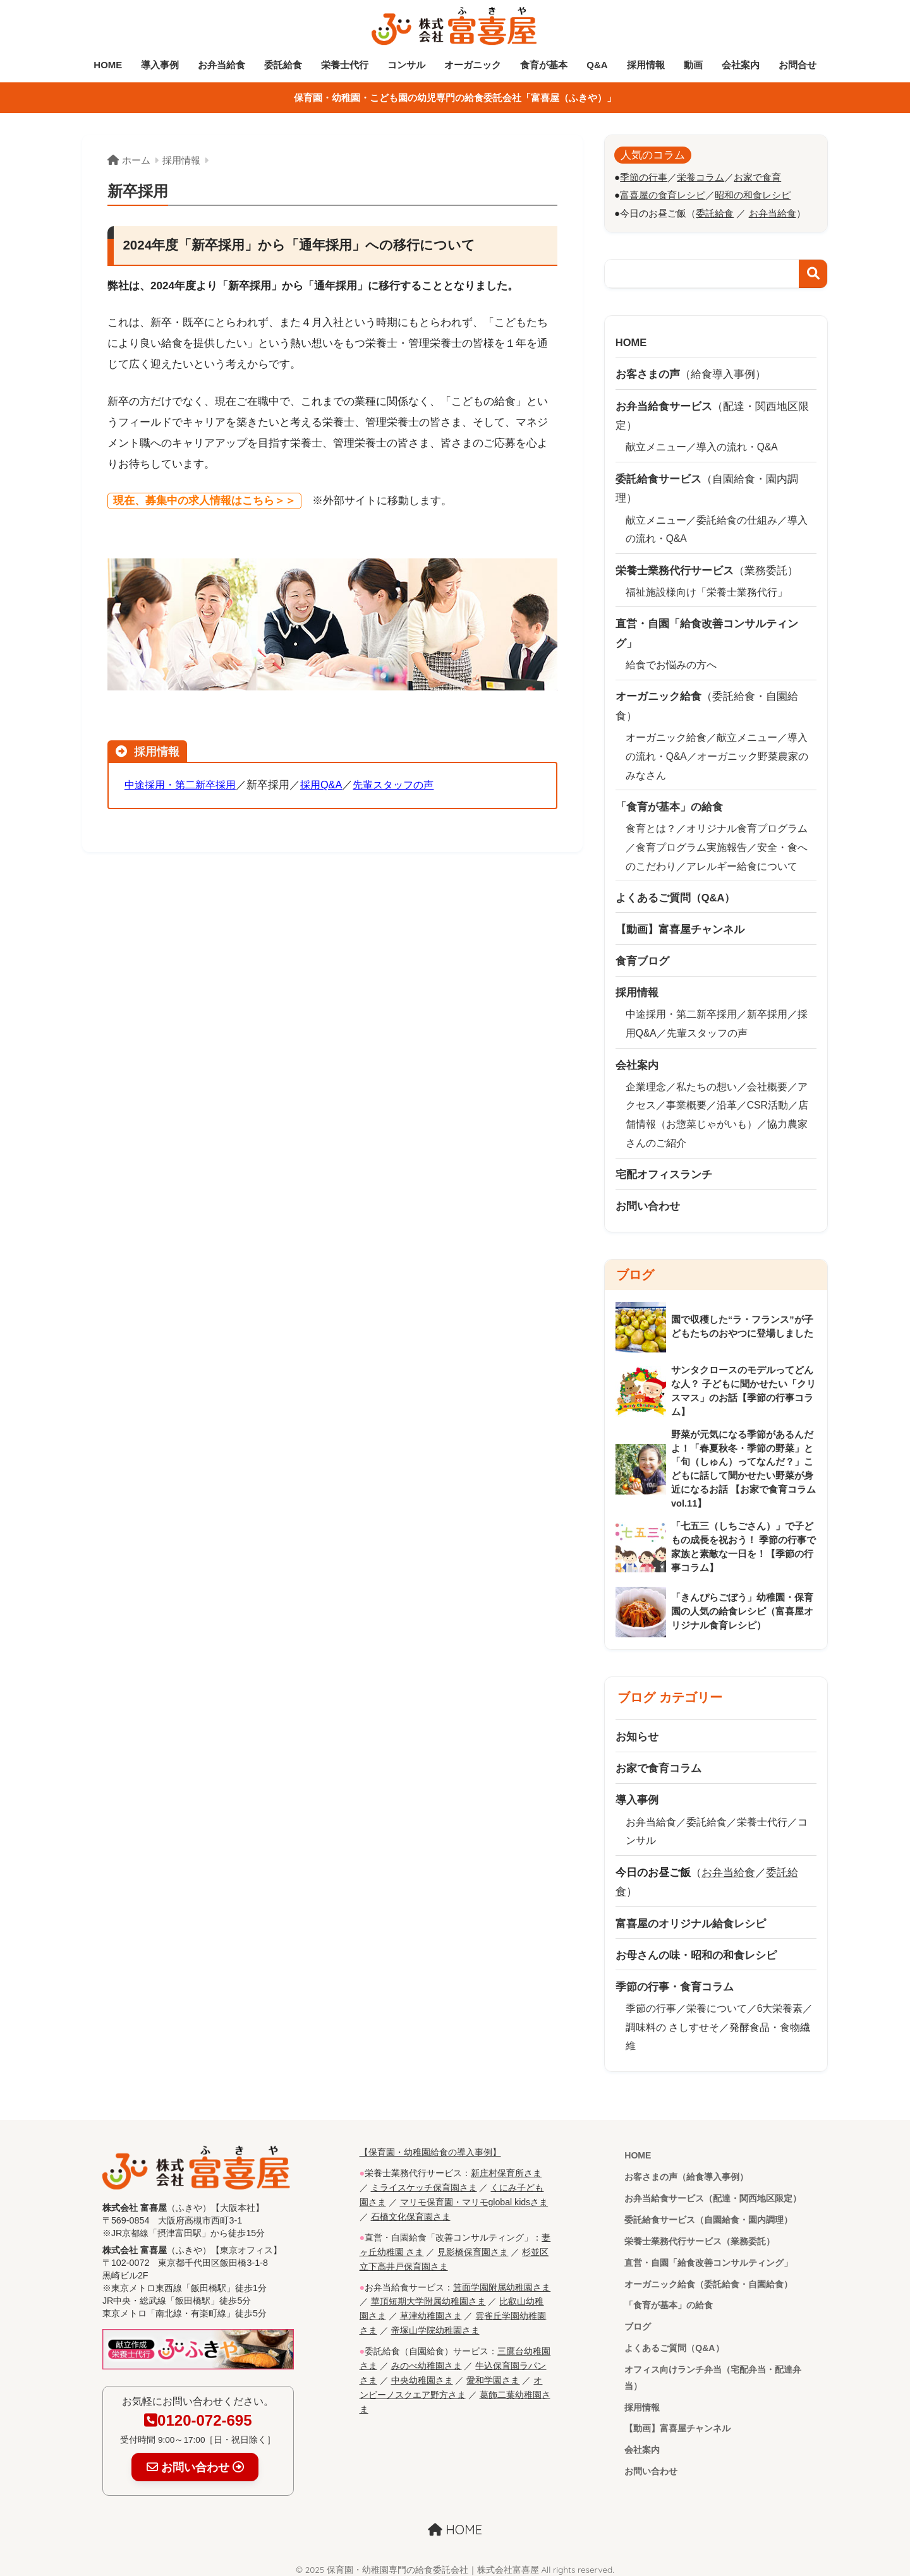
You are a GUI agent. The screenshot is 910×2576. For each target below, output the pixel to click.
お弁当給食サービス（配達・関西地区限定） (712, 2193)
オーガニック (472, 64)
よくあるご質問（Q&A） (674, 2343)
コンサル (406, 64)
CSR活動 (768, 1098)
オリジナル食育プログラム (747, 824)
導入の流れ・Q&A (737, 446)
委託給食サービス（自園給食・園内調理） (708, 2214)
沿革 (727, 1098)
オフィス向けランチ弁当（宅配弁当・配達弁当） (712, 2374)
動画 (693, 64)
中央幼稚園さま (422, 2367)
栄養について (716, 2002)
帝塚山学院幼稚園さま (435, 2319)
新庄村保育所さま (506, 2166)
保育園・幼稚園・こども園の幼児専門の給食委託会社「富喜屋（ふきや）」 (455, 97)
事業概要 (686, 1098)
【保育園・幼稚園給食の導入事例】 (430, 2145)
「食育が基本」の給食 (668, 2301)
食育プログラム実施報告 (691, 843)
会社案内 (741, 64)
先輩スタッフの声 (404, 785)
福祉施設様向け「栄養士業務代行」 (706, 589)
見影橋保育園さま (472, 2242)
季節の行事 (651, 2002)
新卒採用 (767, 1009)
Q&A (596, 64)
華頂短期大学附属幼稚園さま (428, 2290)
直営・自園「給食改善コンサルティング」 (708, 2258)
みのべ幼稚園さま (426, 2353)
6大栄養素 (780, 2002)
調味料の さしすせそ (672, 2021)
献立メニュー (656, 446)
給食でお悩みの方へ (671, 662)
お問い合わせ (650, 2469)
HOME (108, 64)
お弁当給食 (221, 64)
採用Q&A (329, 785)
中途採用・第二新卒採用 (183, 785)
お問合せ (797, 64)
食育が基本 (543, 64)
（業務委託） (707, 568)
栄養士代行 (344, 64)
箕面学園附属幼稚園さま (501, 2277)
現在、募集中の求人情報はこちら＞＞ (204, 501)
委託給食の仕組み (736, 518)
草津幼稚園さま (431, 2305)
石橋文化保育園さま (411, 2208)
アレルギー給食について (742, 861)
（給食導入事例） (691, 374)
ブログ (637, 2322)
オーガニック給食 (666, 734)
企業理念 (646, 1080)
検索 (813, 272)
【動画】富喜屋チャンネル (677, 2425)
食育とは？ (651, 824)
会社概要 (767, 1080)
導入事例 (160, 64)
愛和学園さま (492, 2367)
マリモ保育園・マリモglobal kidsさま (474, 2194)
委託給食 (283, 64)
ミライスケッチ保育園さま (424, 2180)
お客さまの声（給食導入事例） (686, 2171)
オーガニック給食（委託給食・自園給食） (708, 2279)
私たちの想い (706, 1080)
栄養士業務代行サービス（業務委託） (699, 2235)
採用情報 (646, 64)
